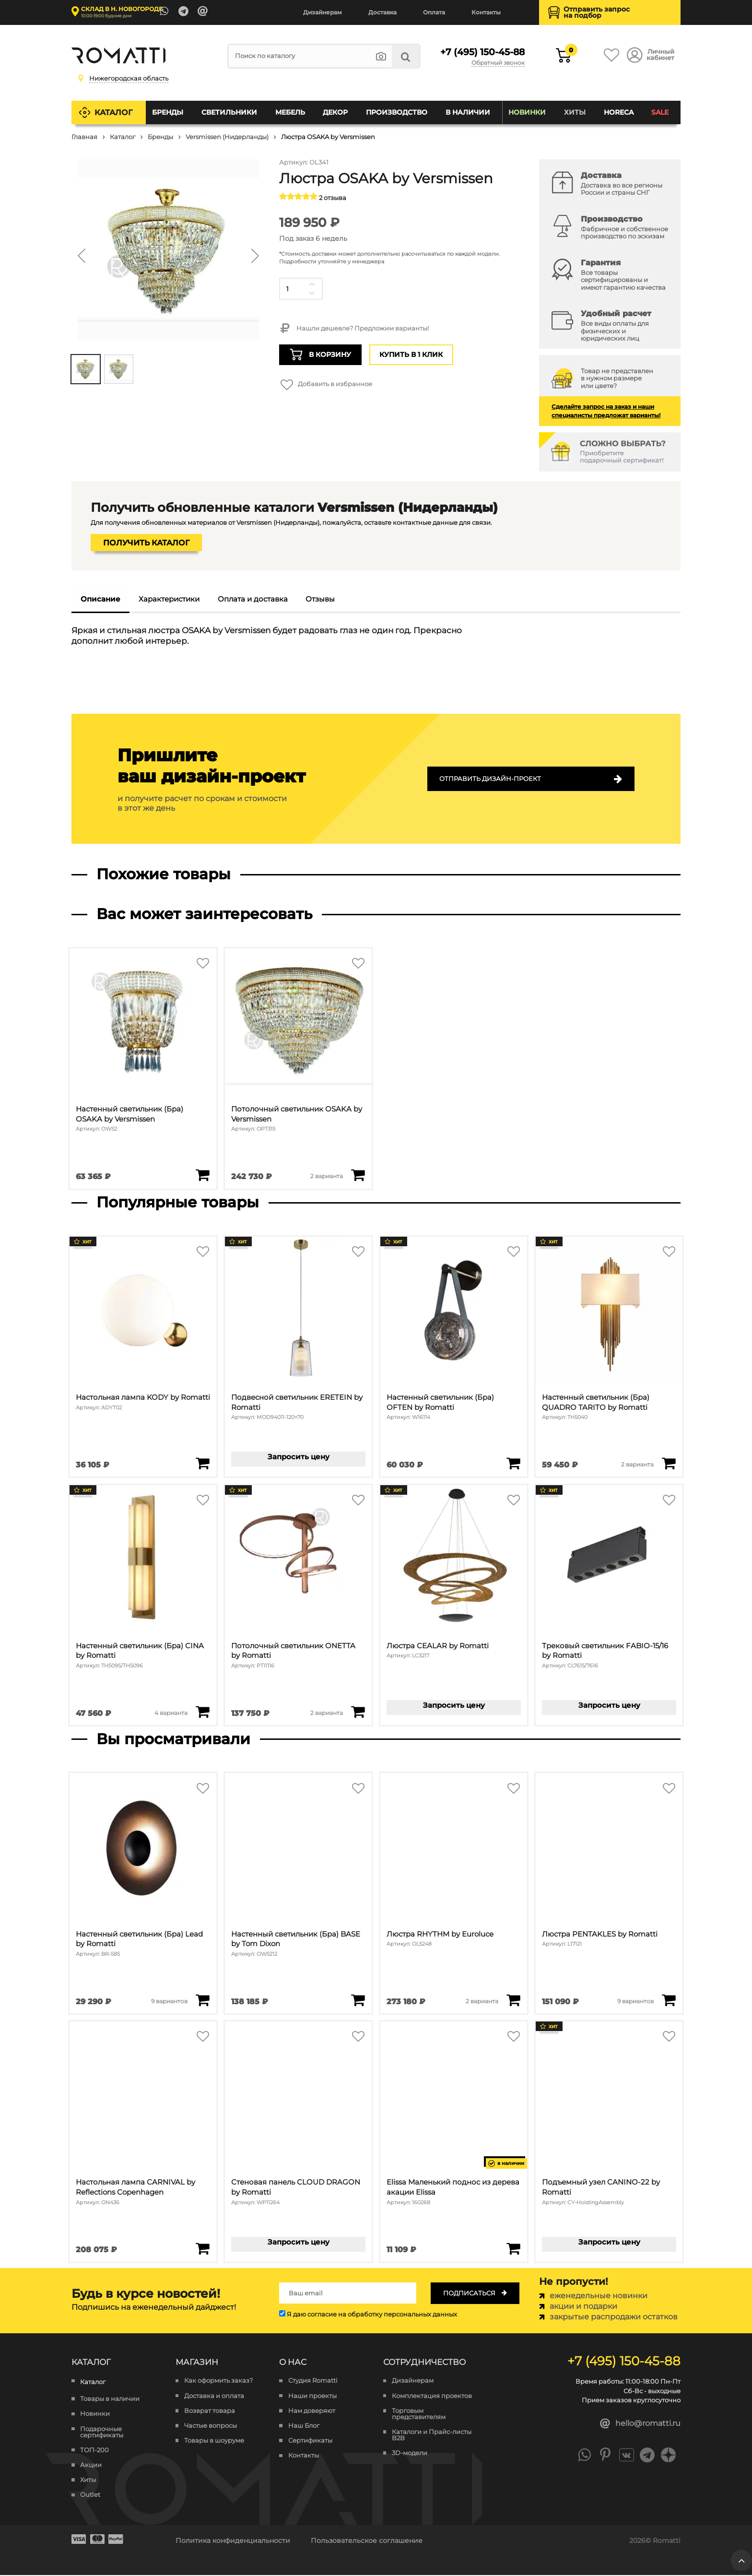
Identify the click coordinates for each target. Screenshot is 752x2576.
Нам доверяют (311, 2411)
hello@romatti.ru (640, 2424)
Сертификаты (310, 2441)
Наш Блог (303, 2426)
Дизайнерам (322, 12)
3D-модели (409, 2454)
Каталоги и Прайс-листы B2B (431, 2435)
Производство (396, 112)
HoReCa (619, 112)
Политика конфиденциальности (233, 2541)
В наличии (468, 112)
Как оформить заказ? (218, 2381)
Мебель (290, 112)
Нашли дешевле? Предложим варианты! (353, 328)
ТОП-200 (94, 2450)
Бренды (168, 112)
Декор (335, 112)
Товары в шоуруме (214, 2441)
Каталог (114, 112)
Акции (91, 2465)
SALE (660, 112)
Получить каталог (146, 542)
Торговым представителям (419, 2414)
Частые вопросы (210, 2426)
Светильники (229, 112)
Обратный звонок (498, 63)
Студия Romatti (313, 2381)
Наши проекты (312, 2396)
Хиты (575, 112)
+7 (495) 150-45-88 (480, 52)
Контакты (486, 12)
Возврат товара (209, 2411)
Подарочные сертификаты (101, 2432)
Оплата (434, 12)
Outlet (90, 2496)
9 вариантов (169, 2001)
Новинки (527, 112)
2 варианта (326, 1176)
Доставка (382, 12)
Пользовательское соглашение (367, 2541)
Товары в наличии (110, 2400)
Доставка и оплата (214, 2396)
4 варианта (171, 1713)
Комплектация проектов (432, 2396)
